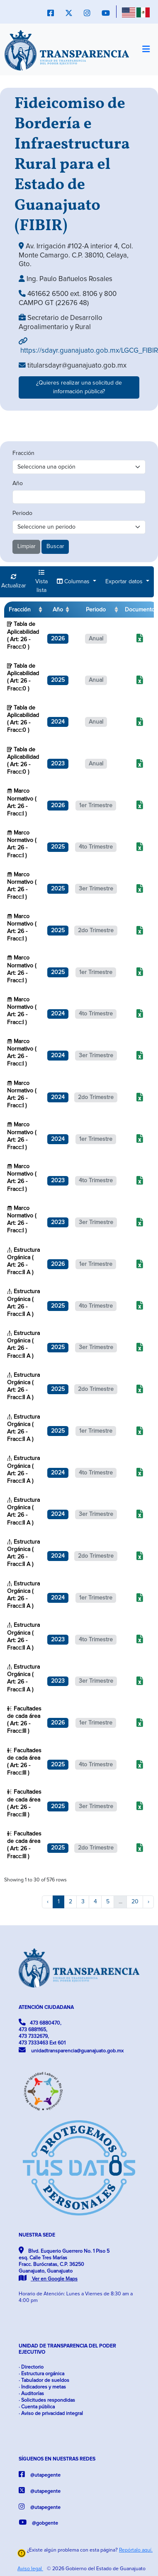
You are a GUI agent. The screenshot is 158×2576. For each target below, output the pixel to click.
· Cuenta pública (37, 2407)
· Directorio (31, 2367)
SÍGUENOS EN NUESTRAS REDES (57, 2459)
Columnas (74, 581)
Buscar (55, 546)
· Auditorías (31, 2393)
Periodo (22, 513)
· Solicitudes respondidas (47, 2400)
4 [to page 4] (95, 1902)
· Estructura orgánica (41, 2373)
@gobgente (38, 2522)
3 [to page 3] (83, 1902)
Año (17, 483)
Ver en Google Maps (48, 2279)
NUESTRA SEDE (37, 2235)
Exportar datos (124, 581)
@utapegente (40, 2474)
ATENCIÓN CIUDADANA (46, 2007)
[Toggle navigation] (146, 49)
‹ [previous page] (48, 1902)
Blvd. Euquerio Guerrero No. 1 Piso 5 (64, 2264)
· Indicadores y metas (42, 2387)
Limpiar (26, 546)
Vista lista (41, 581)
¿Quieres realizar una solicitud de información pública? (79, 387)
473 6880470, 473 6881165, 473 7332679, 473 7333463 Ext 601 (42, 2032)
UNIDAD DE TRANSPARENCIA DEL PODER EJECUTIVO (67, 2349)
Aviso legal (30, 2568)
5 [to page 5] (107, 1902)
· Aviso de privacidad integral (51, 2413)
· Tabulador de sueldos (44, 2380)
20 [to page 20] (135, 1902)
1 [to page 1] (59, 1902)
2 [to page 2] (70, 1902)
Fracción (23, 453)
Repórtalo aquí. (136, 2550)
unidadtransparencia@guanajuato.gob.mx (71, 2050)
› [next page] (148, 1902)
